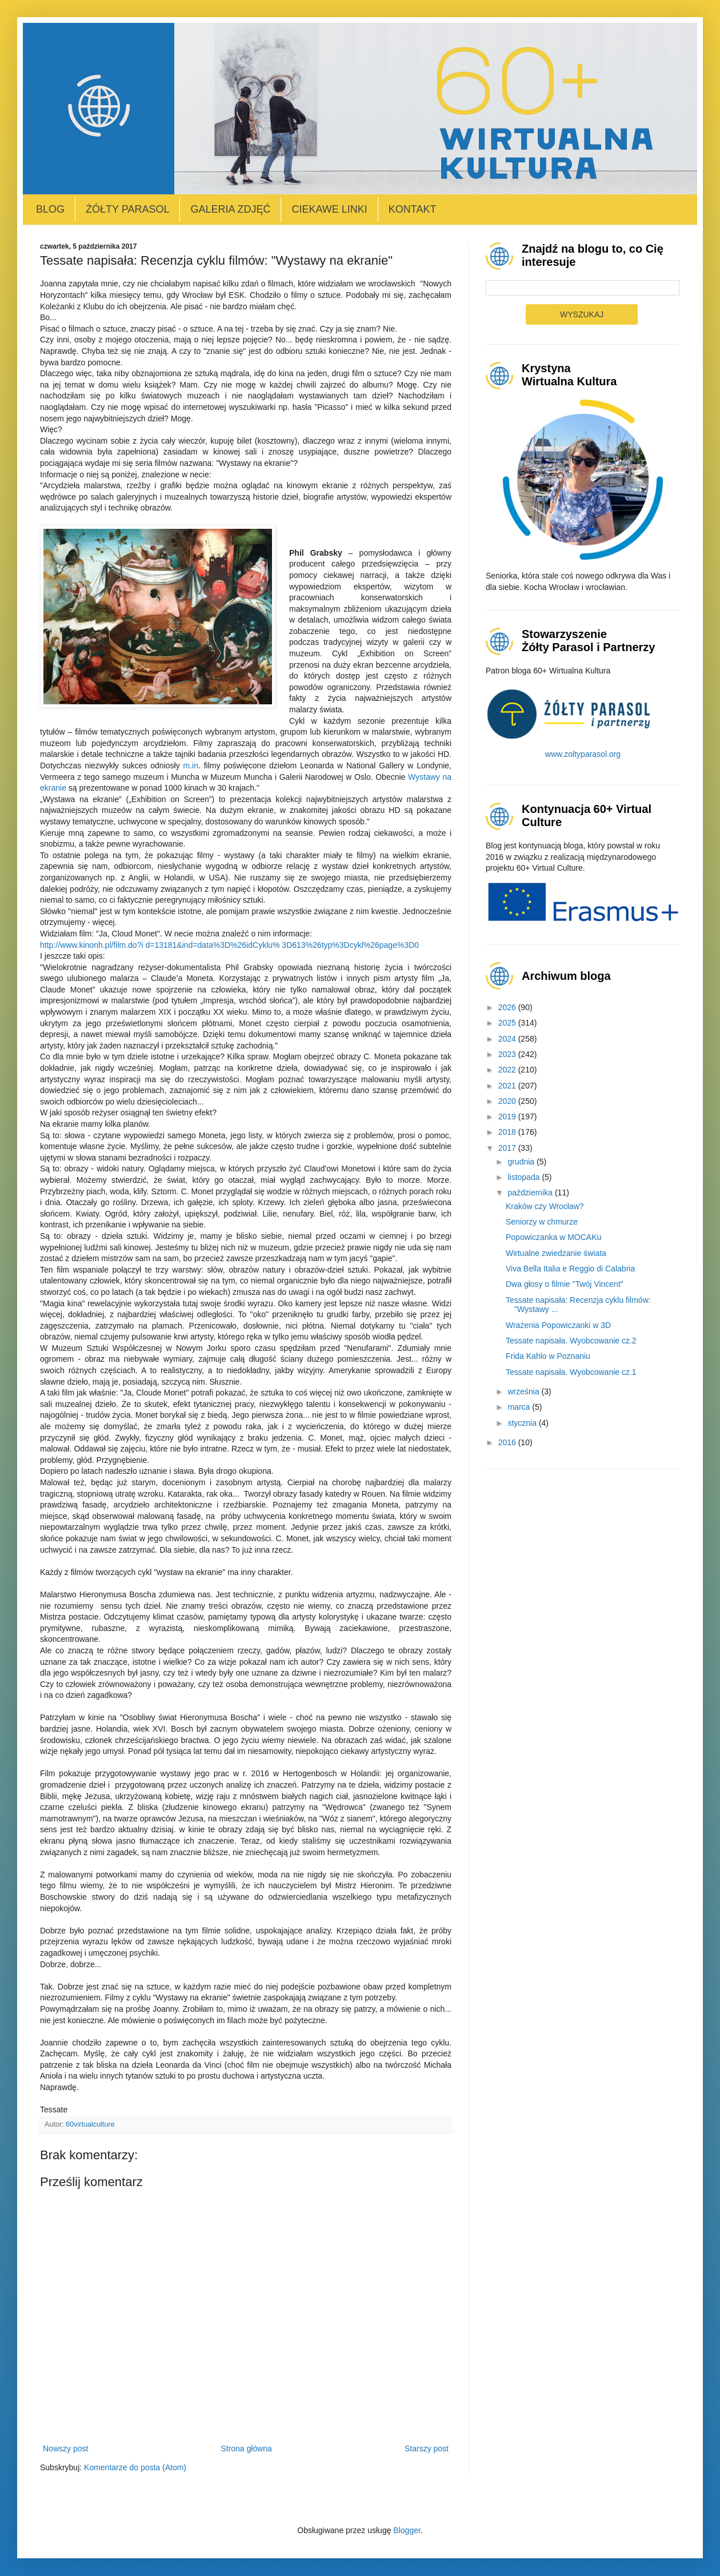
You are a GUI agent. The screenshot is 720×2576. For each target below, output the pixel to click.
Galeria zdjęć (230, 209)
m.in (190, 765)
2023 (508, 1054)
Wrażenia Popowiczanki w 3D (558, 1325)
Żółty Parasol (127, 209)
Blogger (406, 2530)
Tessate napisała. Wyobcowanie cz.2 (571, 1340)
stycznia (522, 1422)
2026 (508, 1007)
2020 (508, 1101)
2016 (508, 1442)
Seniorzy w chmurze (542, 1221)
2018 (508, 1132)
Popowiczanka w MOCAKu (553, 1237)
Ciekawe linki (329, 209)
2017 (508, 1148)
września (524, 1391)
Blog (50, 209)
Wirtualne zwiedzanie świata (556, 1253)
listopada (524, 1177)
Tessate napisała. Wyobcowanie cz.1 (571, 1372)
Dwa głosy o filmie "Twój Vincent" (564, 1284)
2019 (508, 1116)
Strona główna (246, 2448)
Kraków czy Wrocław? (545, 1206)
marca (519, 1406)
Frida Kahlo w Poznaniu (548, 1356)
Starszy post (427, 2448)
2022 (508, 1069)
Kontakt (413, 209)
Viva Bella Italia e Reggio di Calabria (570, 1268)
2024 (508, 1038)
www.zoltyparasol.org (583, 754)
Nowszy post (65, 2448)
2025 (508, 1022)
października (531, 1192)
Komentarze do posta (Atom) (135, 2467)
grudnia (522, 1161)
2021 (508, 1085)
